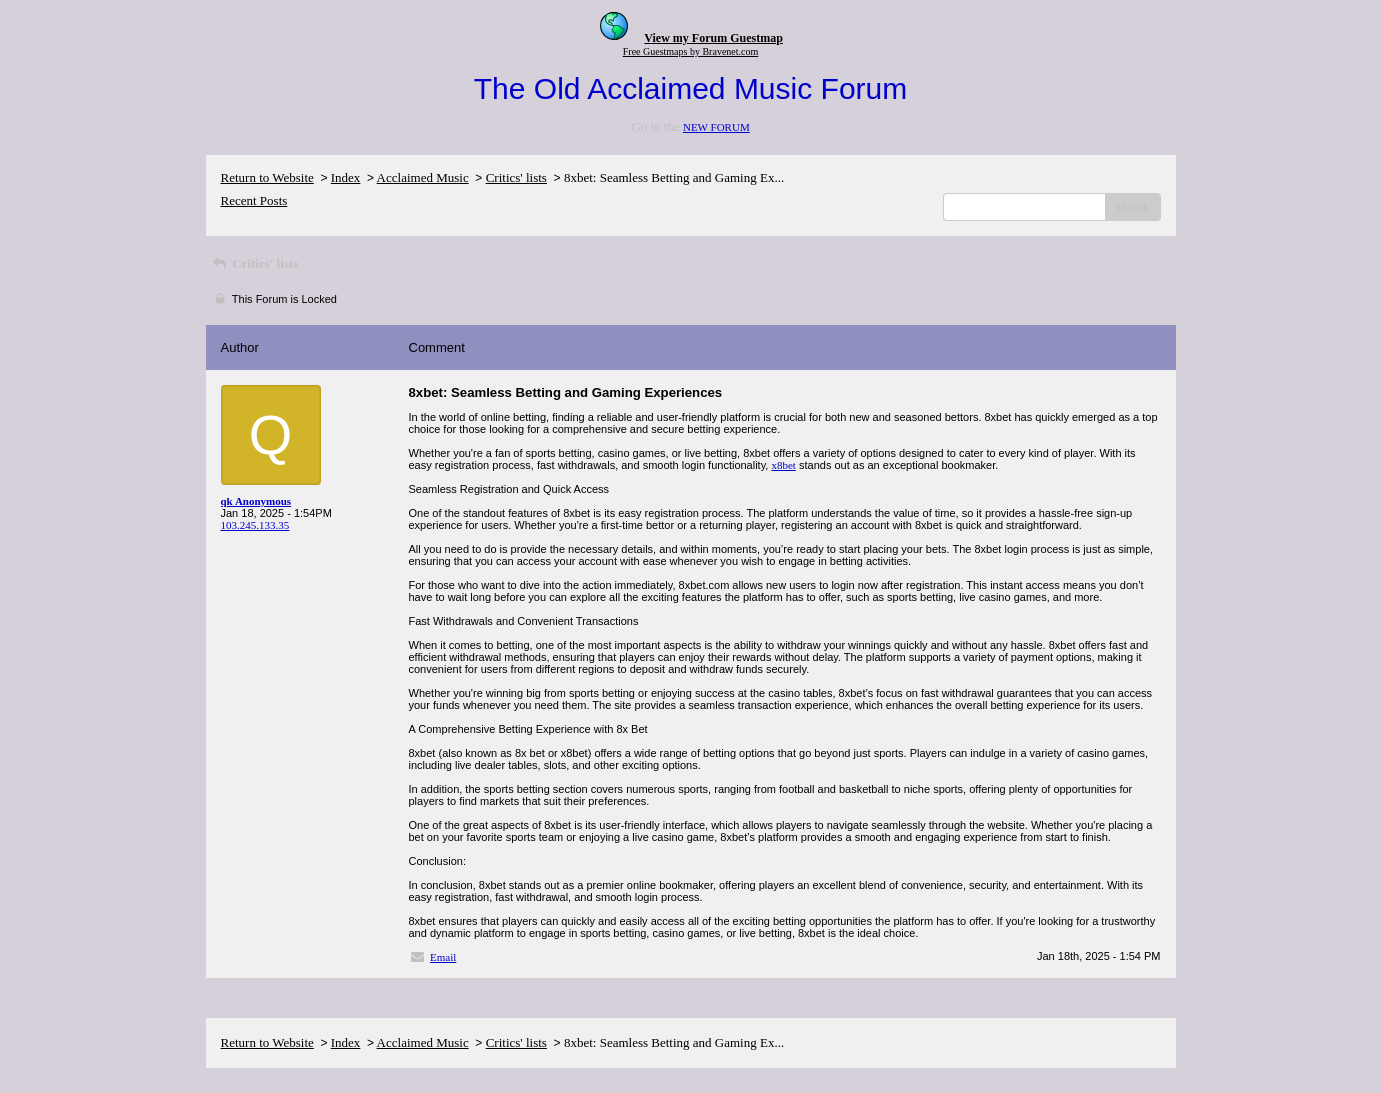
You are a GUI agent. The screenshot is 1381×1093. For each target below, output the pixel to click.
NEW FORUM (716, 127)
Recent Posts (254, 200)
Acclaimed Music (423, 177)
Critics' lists (516, 177)
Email (443, 957)
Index (346, 177)
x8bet (783, 465)
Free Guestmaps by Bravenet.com (691, 51)
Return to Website (267, 177)
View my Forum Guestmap (713, 38)
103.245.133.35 (255, 525)
